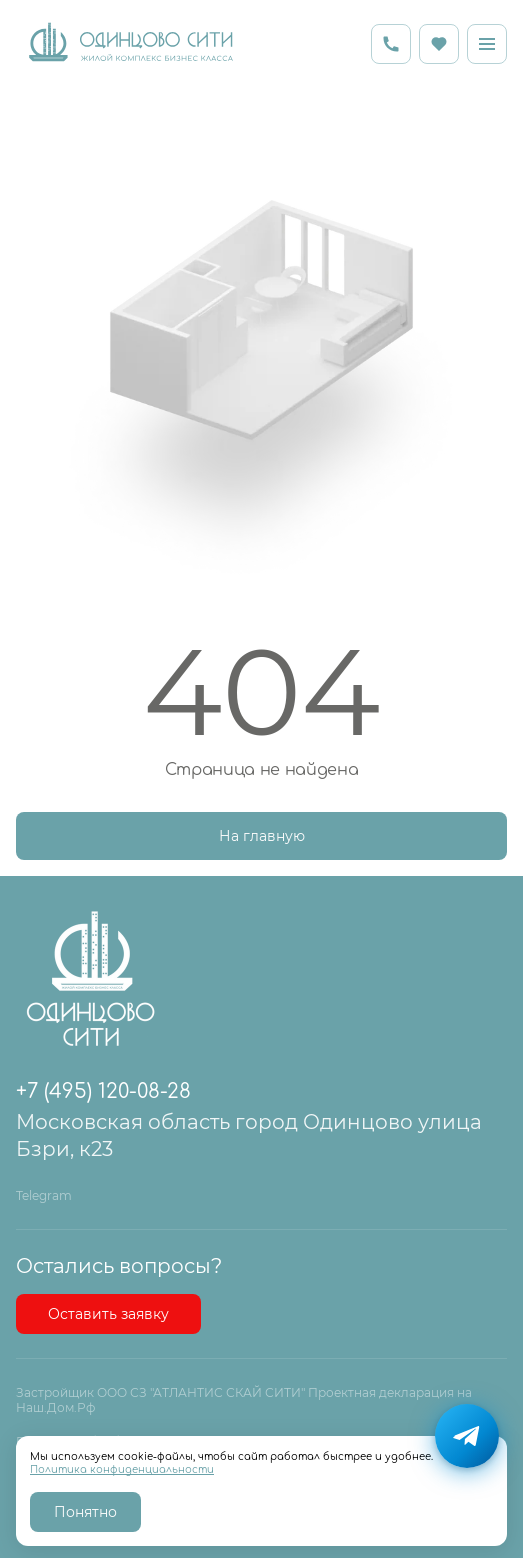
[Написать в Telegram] (467, 1436)
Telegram (44, 1195)
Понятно (85, 1512)
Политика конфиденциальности (122, 1469)
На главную (262, 836)
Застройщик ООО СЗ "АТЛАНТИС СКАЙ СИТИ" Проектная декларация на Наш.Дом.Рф (244, 1400)
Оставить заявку (108, 1314)
